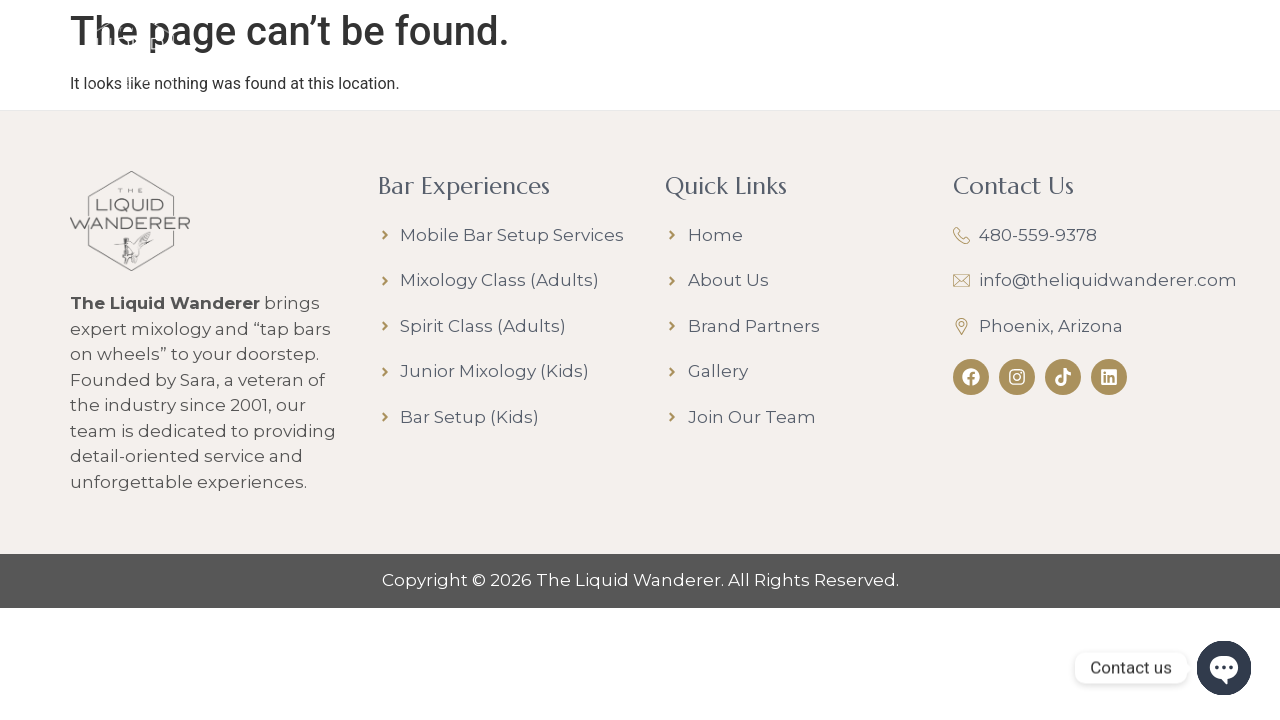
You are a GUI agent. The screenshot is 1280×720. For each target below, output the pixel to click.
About (636, 59)
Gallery (747, 59)
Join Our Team (881, 59)
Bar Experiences (472, 59)
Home (320, 59)
